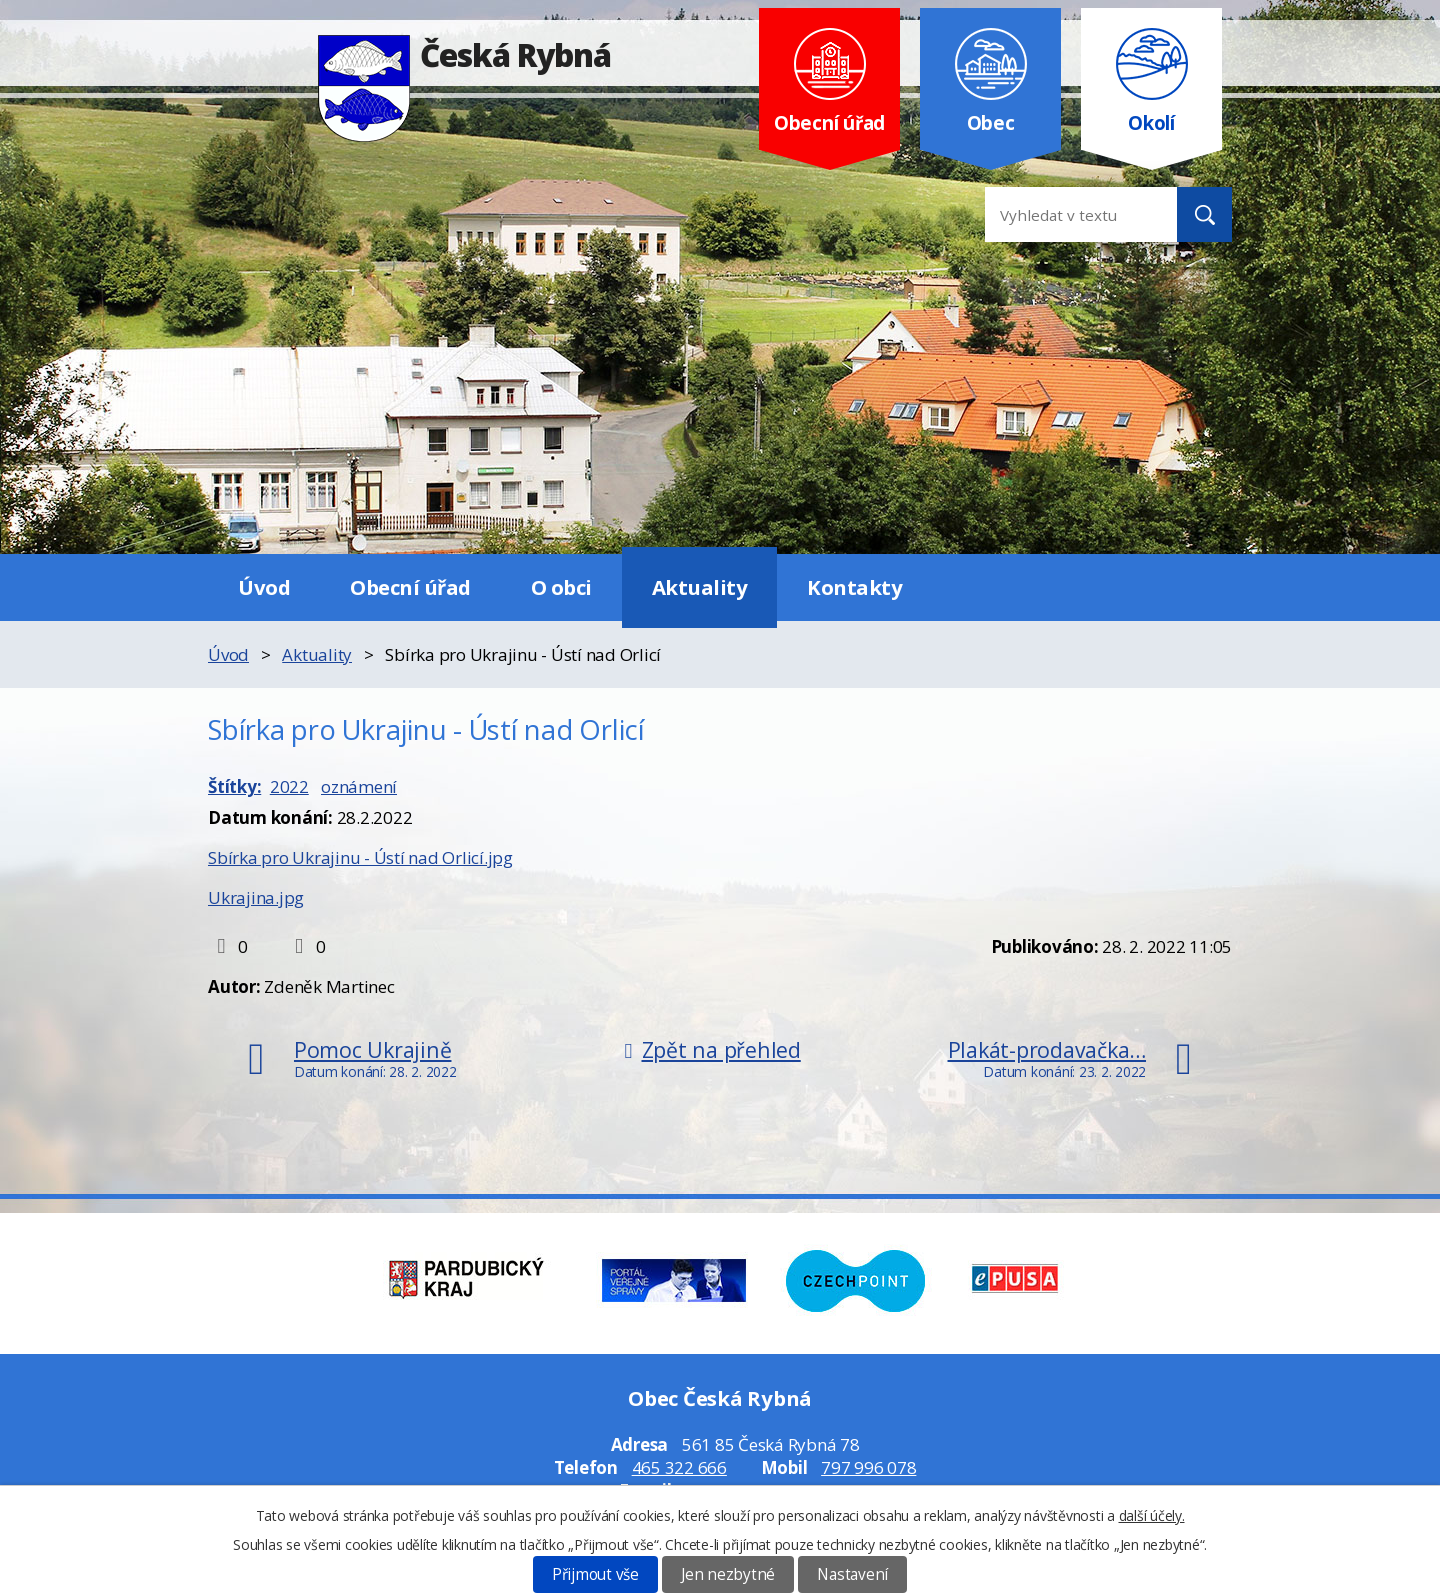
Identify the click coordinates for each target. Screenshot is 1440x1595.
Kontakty (854, 587)
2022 (289, 786)
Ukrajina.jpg (256, 897)
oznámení (359, 786)
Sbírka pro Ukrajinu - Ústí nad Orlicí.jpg (360, 857)
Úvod (264, 587)
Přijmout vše (595, 1574)
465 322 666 (679, 1467)
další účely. (1152, 1515)
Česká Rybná (464, 54)
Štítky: (234, 786)
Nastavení (852, 1574)
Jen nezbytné (728, 1574)
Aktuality (700, 587)
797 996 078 (868, 1467)
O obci (561, 587)
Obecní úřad (410, 587)
